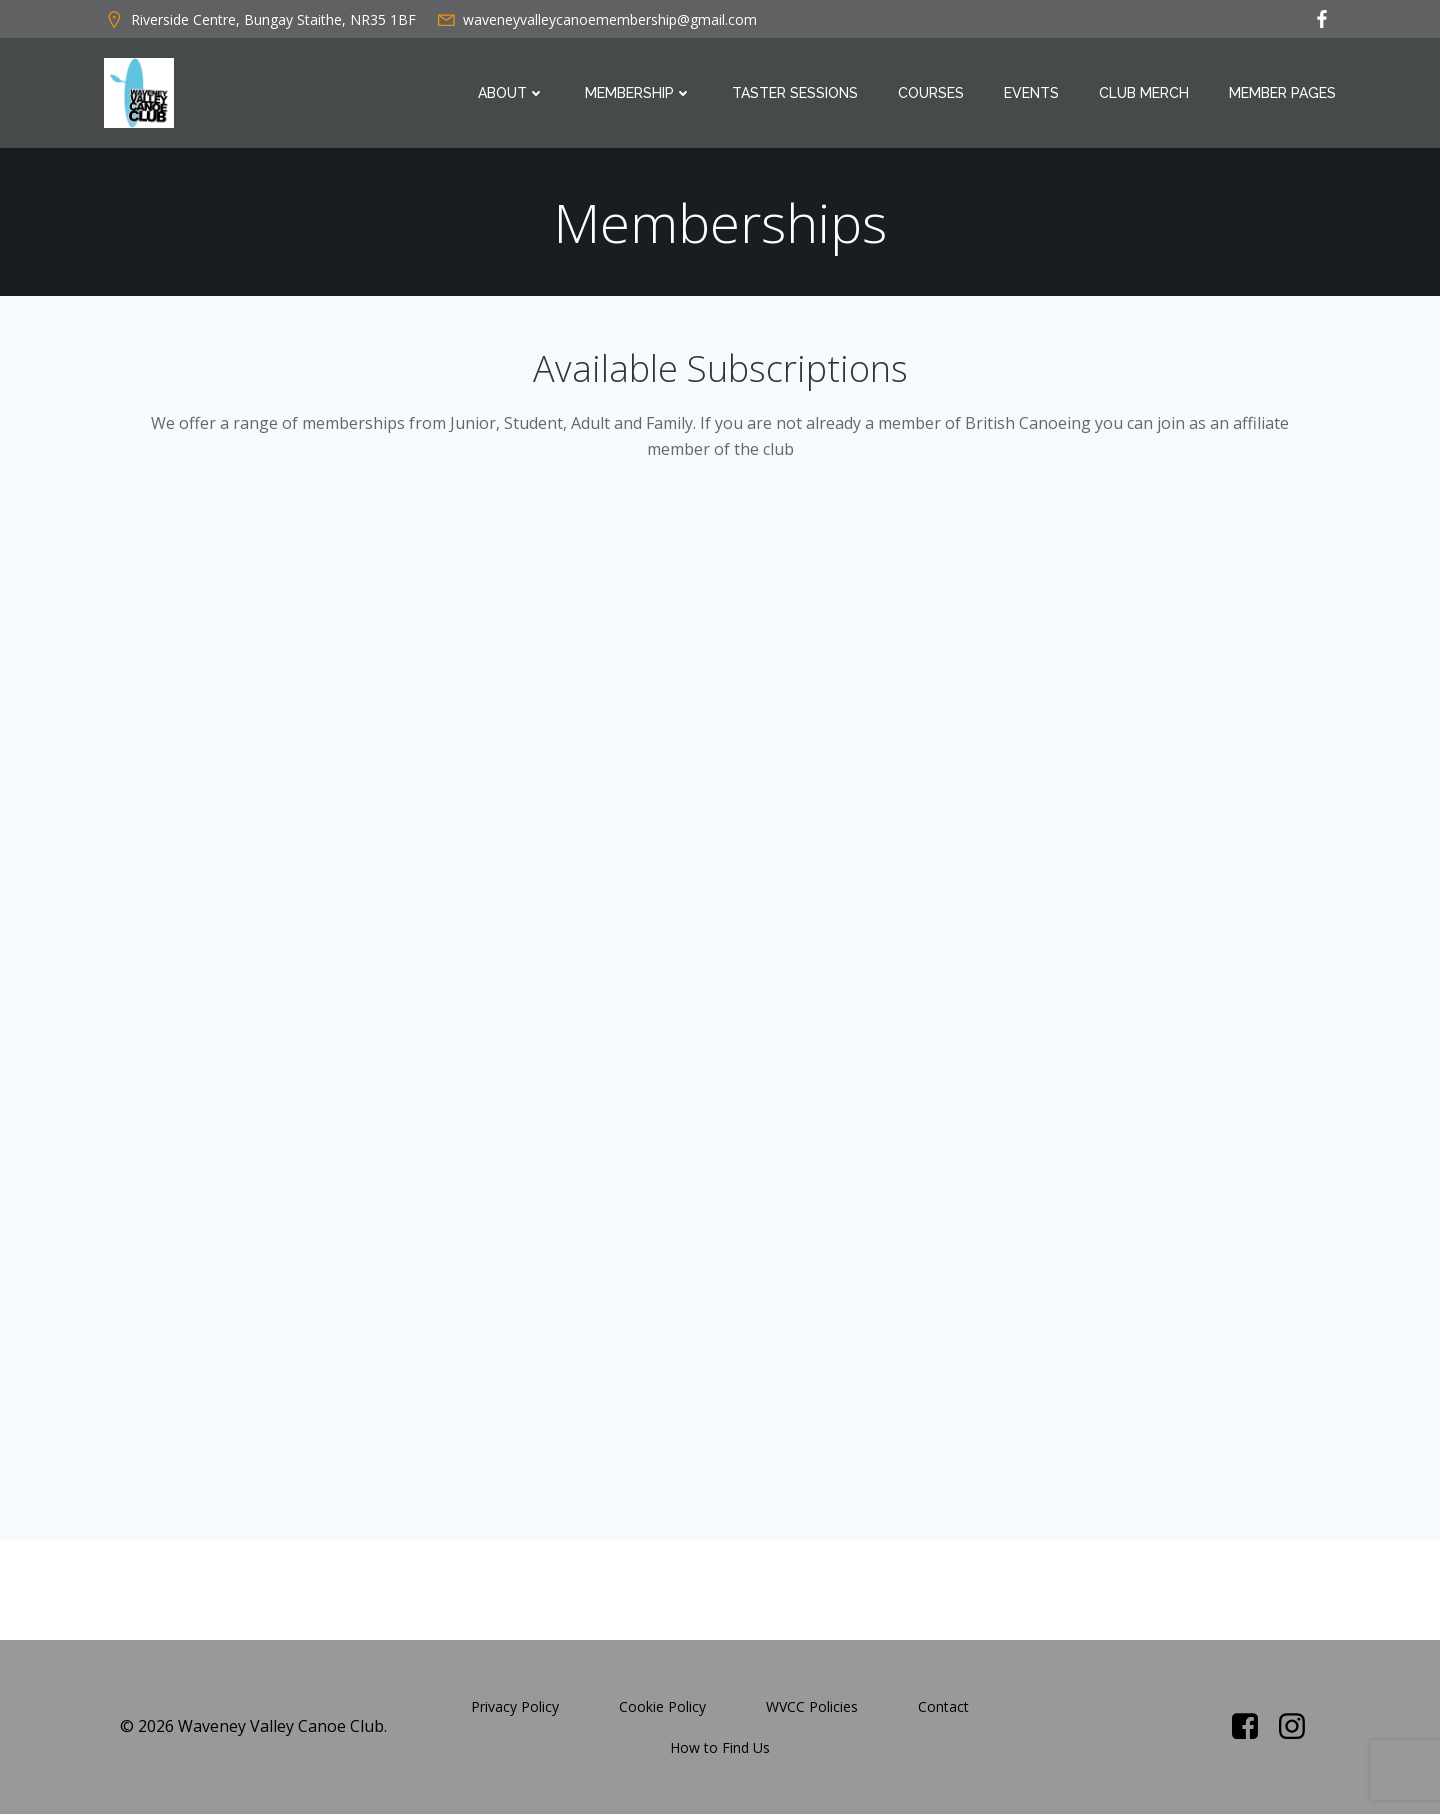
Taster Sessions (795, 93)
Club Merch (1144, 93)
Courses (931, 93)
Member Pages (1282, 93)
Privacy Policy (515, 1706)
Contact (943, 1706)
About (511, 93)
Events (1031, 93)
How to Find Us (720, 1747)
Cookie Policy (662, 1706)
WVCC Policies (812, 1706)
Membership (638, 93)
